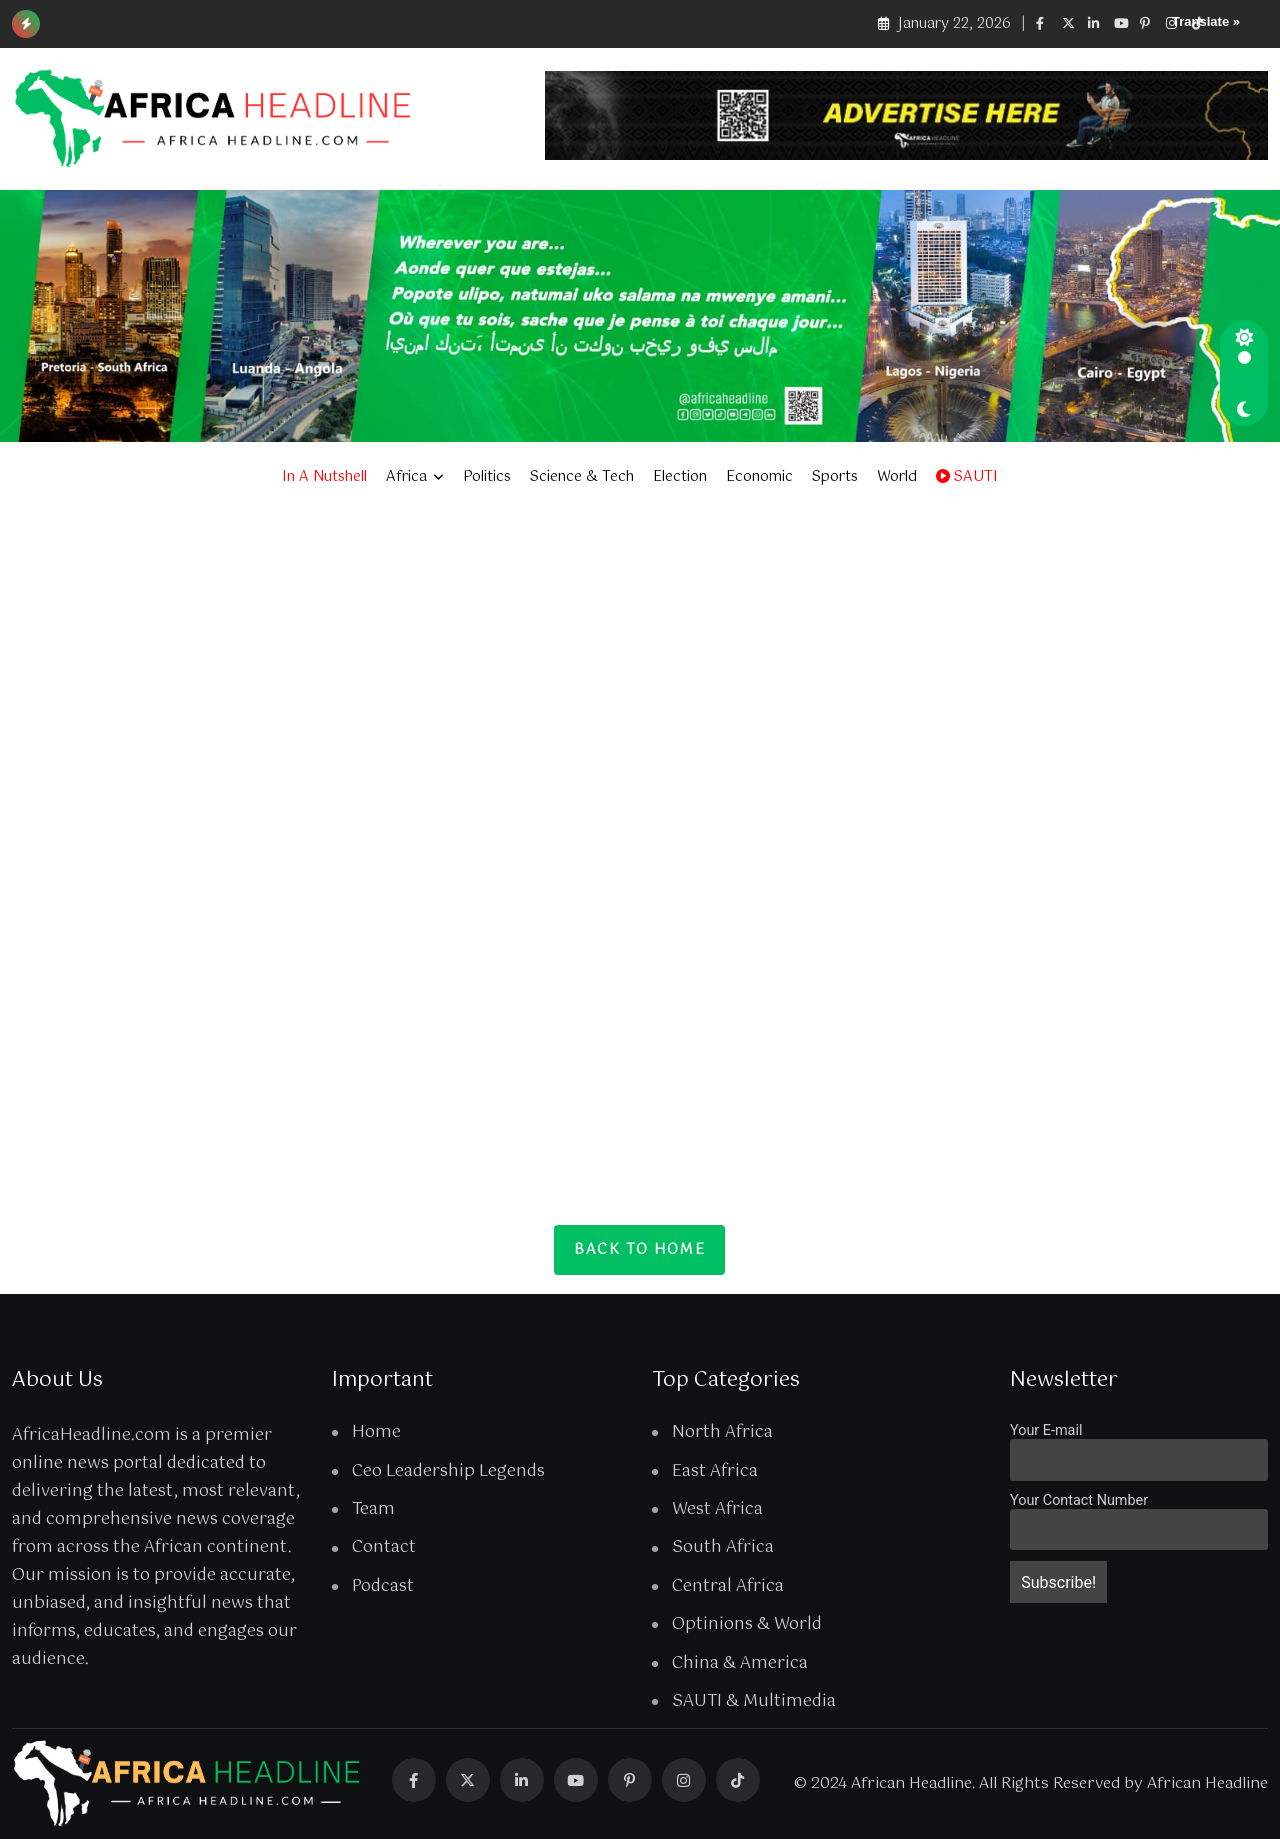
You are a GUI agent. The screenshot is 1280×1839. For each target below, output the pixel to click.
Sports (835, 477)
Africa (406, 477)
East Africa (715, 1472)
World (897, 477)
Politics (487, 477)
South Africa (723, 1548)
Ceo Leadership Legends (448, 1472)
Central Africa (728, 1587)
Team (373, 1510)
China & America (740, 1664)
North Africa (722, 1433)
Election (680, 477)
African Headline (1207, 1783)
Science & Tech (582, 477)
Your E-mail (1046, 1430)
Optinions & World (747, 1625)
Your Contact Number (1079, 1500)
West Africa (717, 1510)
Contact (384, 1548)
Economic (759, 477)
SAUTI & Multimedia (754, 1702)
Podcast (383, 1587)
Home (376, 1433)
